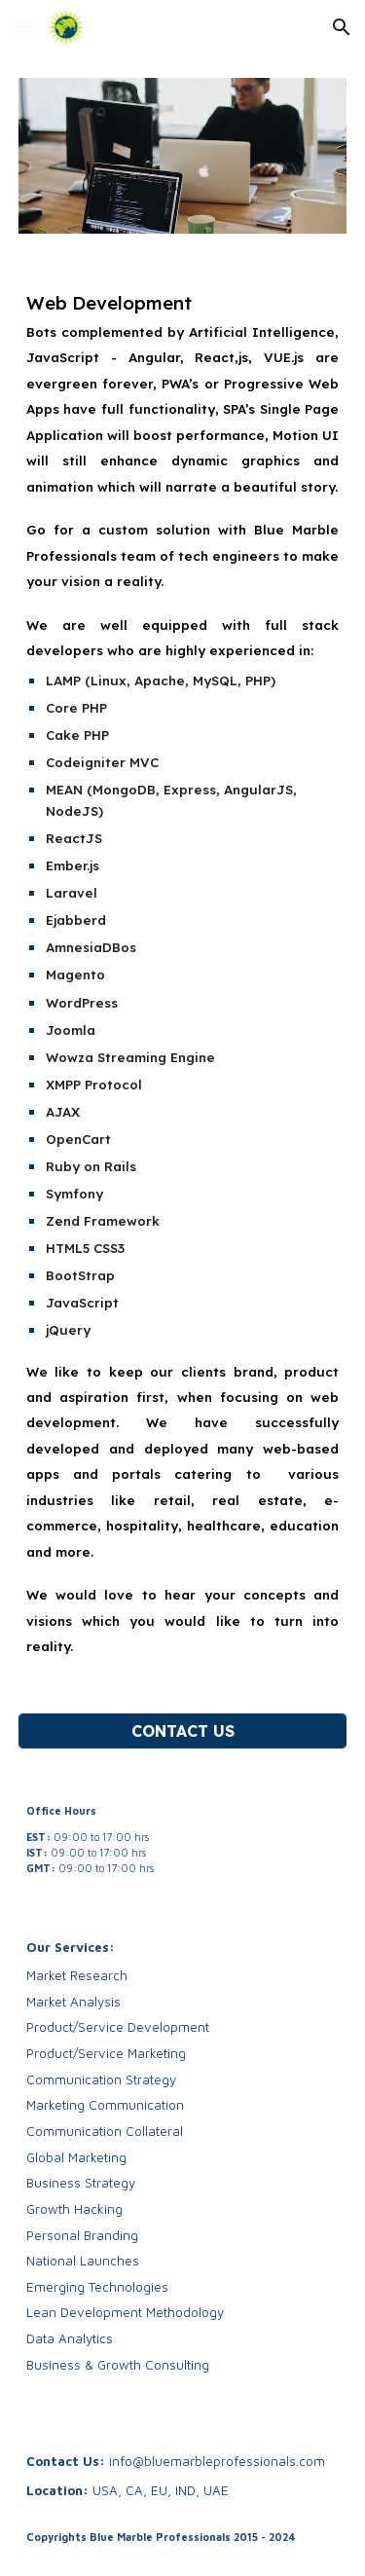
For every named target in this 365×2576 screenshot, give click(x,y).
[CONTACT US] (183, 1731)
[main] (182, 973)
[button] (23, 27)
